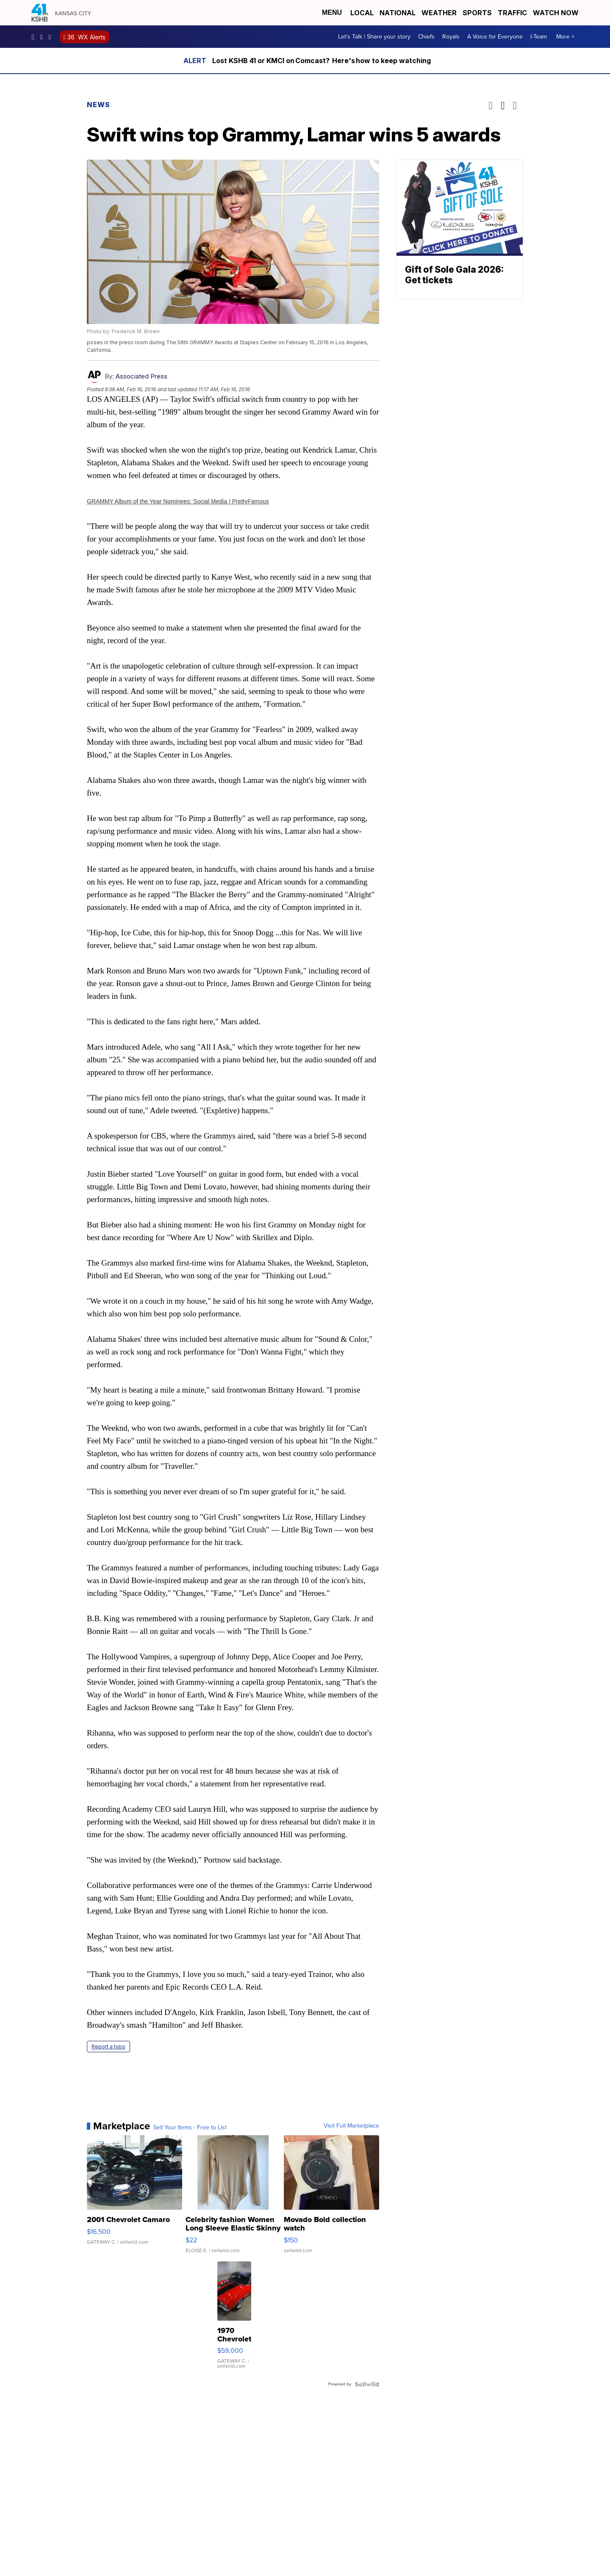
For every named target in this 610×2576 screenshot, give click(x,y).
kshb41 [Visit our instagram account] (43, 37)
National (398, 12)
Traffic (512, 12)
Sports (477, 12)
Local (362, 12)
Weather (439, 12)
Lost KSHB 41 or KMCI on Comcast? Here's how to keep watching (321, 60)
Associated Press (141, 376)
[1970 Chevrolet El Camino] (234, 2319)
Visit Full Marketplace (351, 2126)
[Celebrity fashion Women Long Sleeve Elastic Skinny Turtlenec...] (233, 2198)
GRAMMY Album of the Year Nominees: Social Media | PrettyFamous (178, 501)
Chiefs (426, 36)
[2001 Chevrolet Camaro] (134, 2198)
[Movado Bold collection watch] (331, 2198)
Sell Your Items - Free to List (190, 2128)
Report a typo (108, 2046)
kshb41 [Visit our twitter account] (52, 37)
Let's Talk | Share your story (374, 36)
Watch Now (556, 12)
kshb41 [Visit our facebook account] (35, 37)
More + (565, 36)
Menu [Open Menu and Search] (332, 12)
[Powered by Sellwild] (367, 2384)
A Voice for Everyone (495, 36)
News (98, 104)
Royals (451, 36)
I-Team (538, 36)
